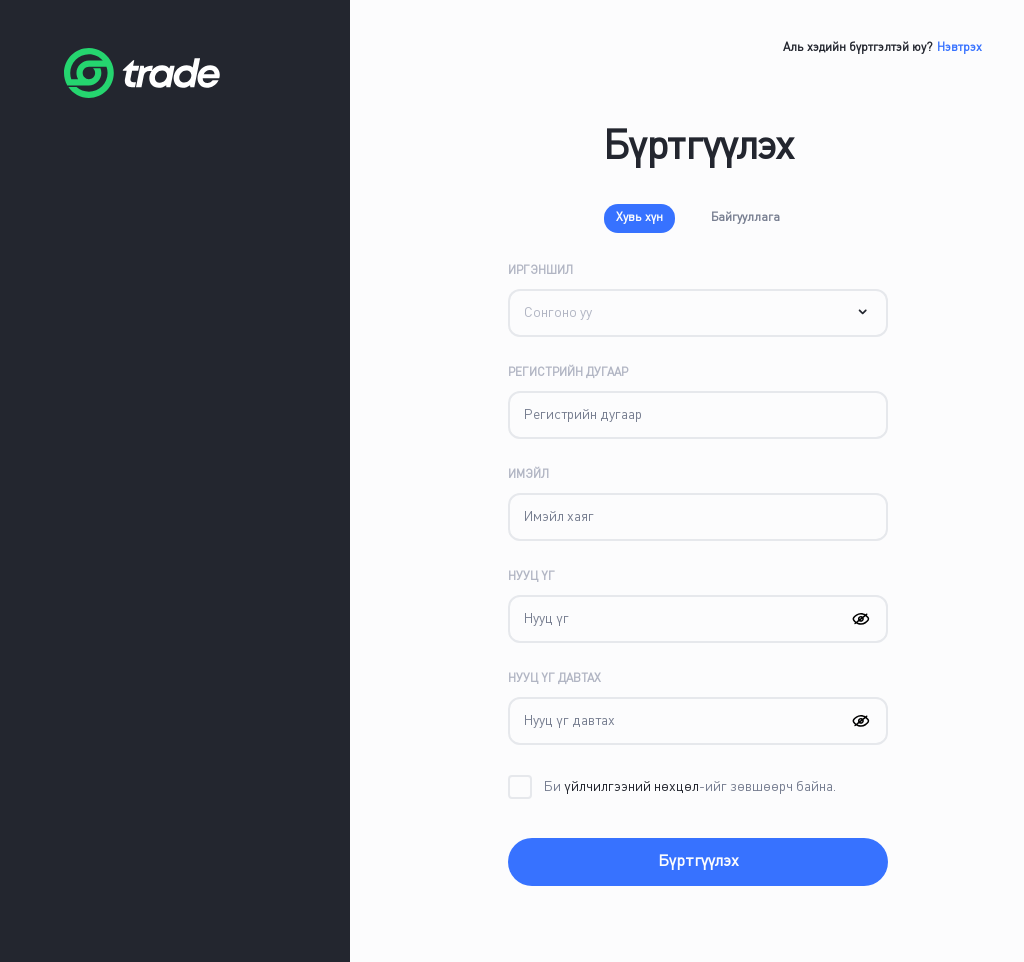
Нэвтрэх (959, 48)
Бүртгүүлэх (698, 862)
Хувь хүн (639, 218)
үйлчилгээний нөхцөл (630, 787)
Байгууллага (745, 218)
